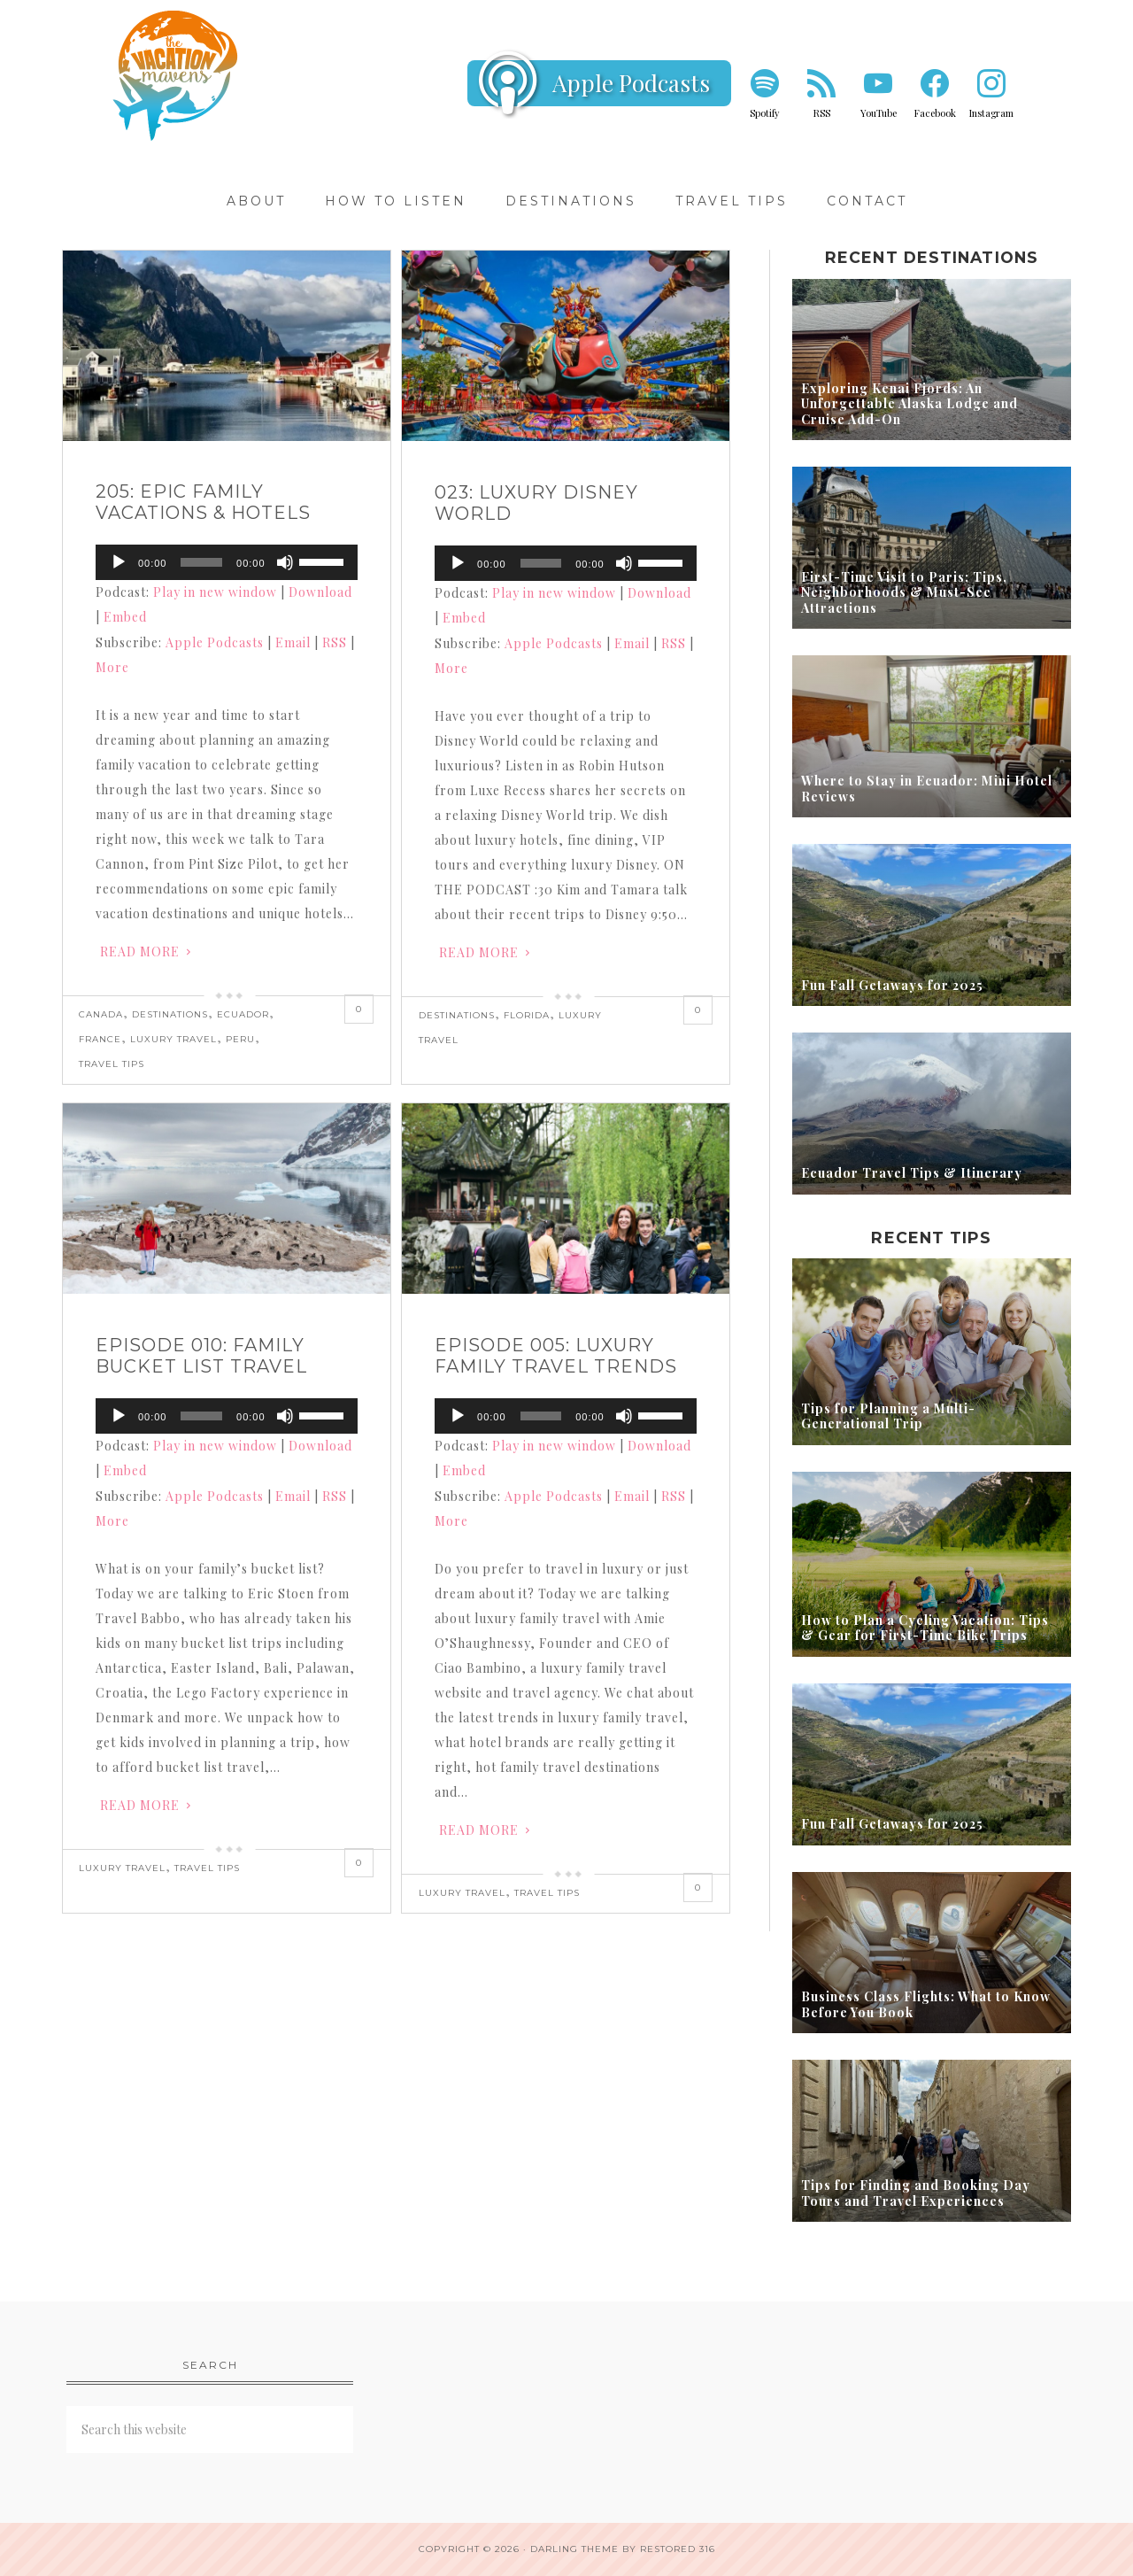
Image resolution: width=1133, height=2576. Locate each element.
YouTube (878, 113)
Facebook (935, 113)
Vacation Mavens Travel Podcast (177, 75)
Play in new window (215, 592)
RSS (821, 113)
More (112, 667)
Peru (240, 1039)
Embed (125, 616)
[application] (227, 562)
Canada (101, 1014)
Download (320, 592)
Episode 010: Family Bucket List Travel (201, 1355)
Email (293, 642)
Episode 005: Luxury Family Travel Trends (556, 1355)
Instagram (991, 113)
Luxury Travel (173, 1039)
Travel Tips (111, 1064)
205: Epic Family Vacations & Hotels (203, 502)
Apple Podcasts (631, 82)
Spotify (765, 113)
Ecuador (243, 1014)
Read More (140, 951)
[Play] (118, 562)
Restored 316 (677, 2549)
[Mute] (285, 562)
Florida (527, 1015)
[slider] (201, 562)
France (100, 1039)
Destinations (170, 1014)
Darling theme (574, 2549)
